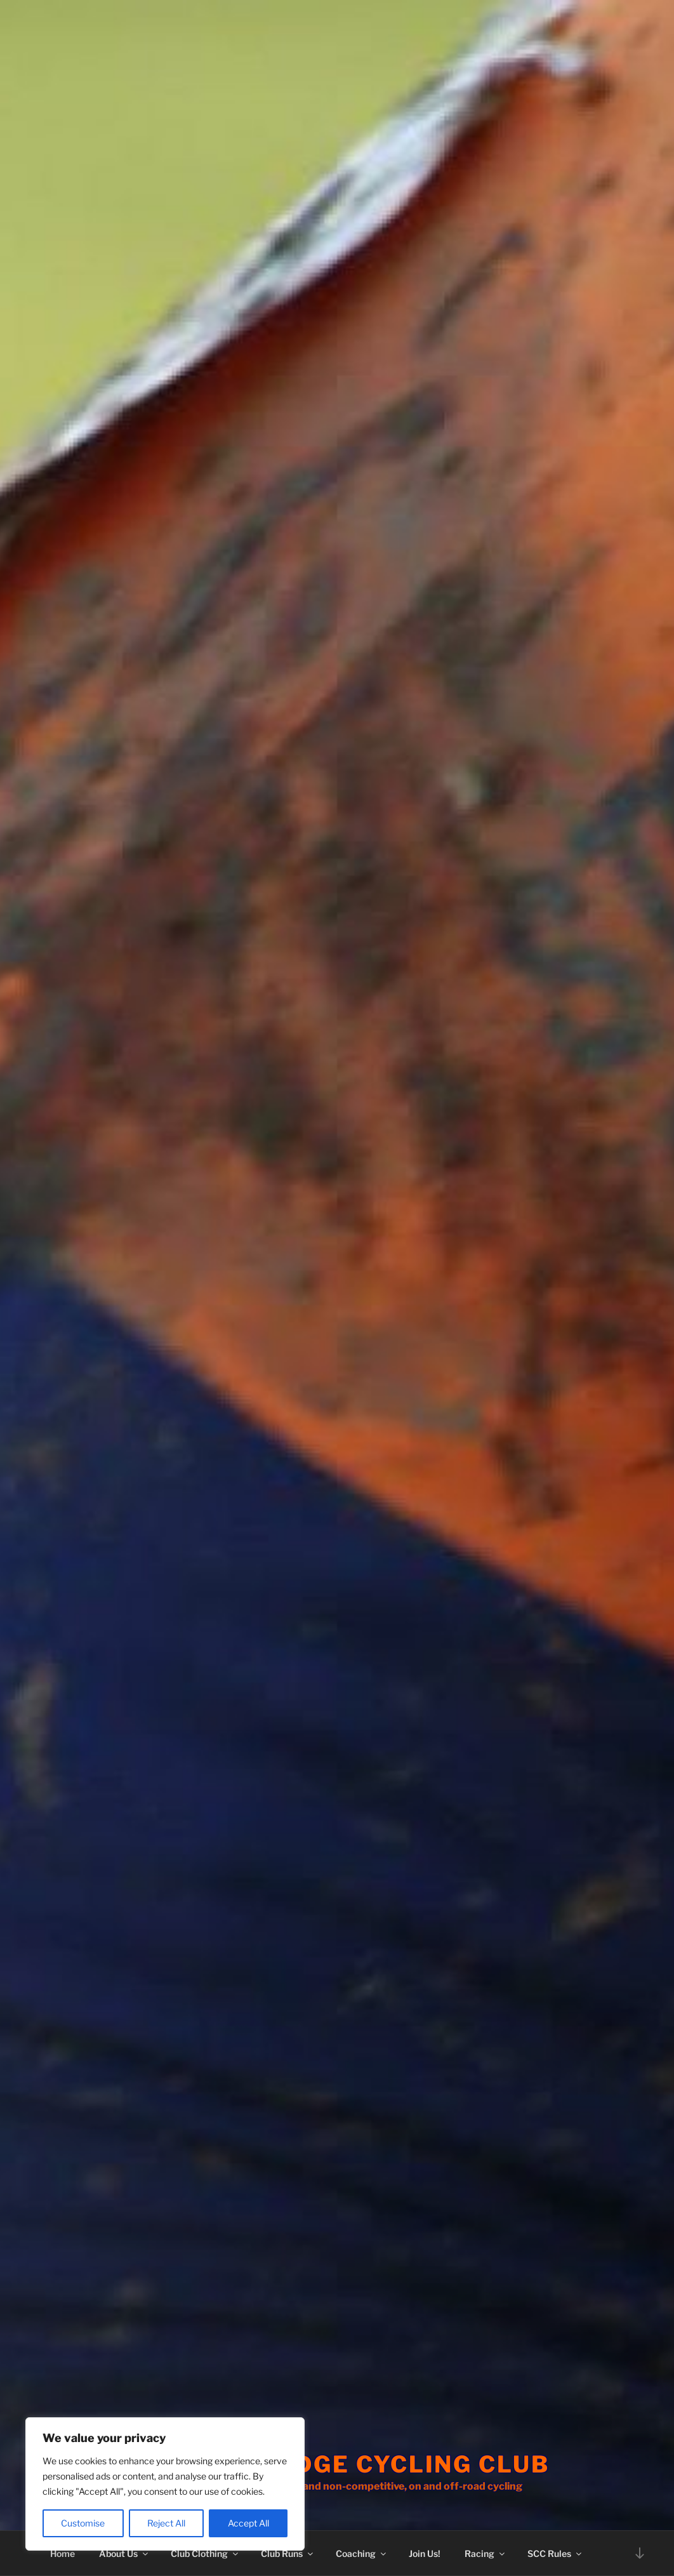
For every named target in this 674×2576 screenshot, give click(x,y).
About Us (124, 2553)
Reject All (166, 2523)
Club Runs (288, 2553)
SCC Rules (555, 2553)
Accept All (248, 2523)
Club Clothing (205, 2553)
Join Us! (424, 2553)
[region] (165, 2484)
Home (62, 2553)
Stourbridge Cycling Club (354, 2464)
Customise (83, 2523)
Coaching (362, 2553)
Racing (485, 2553)
